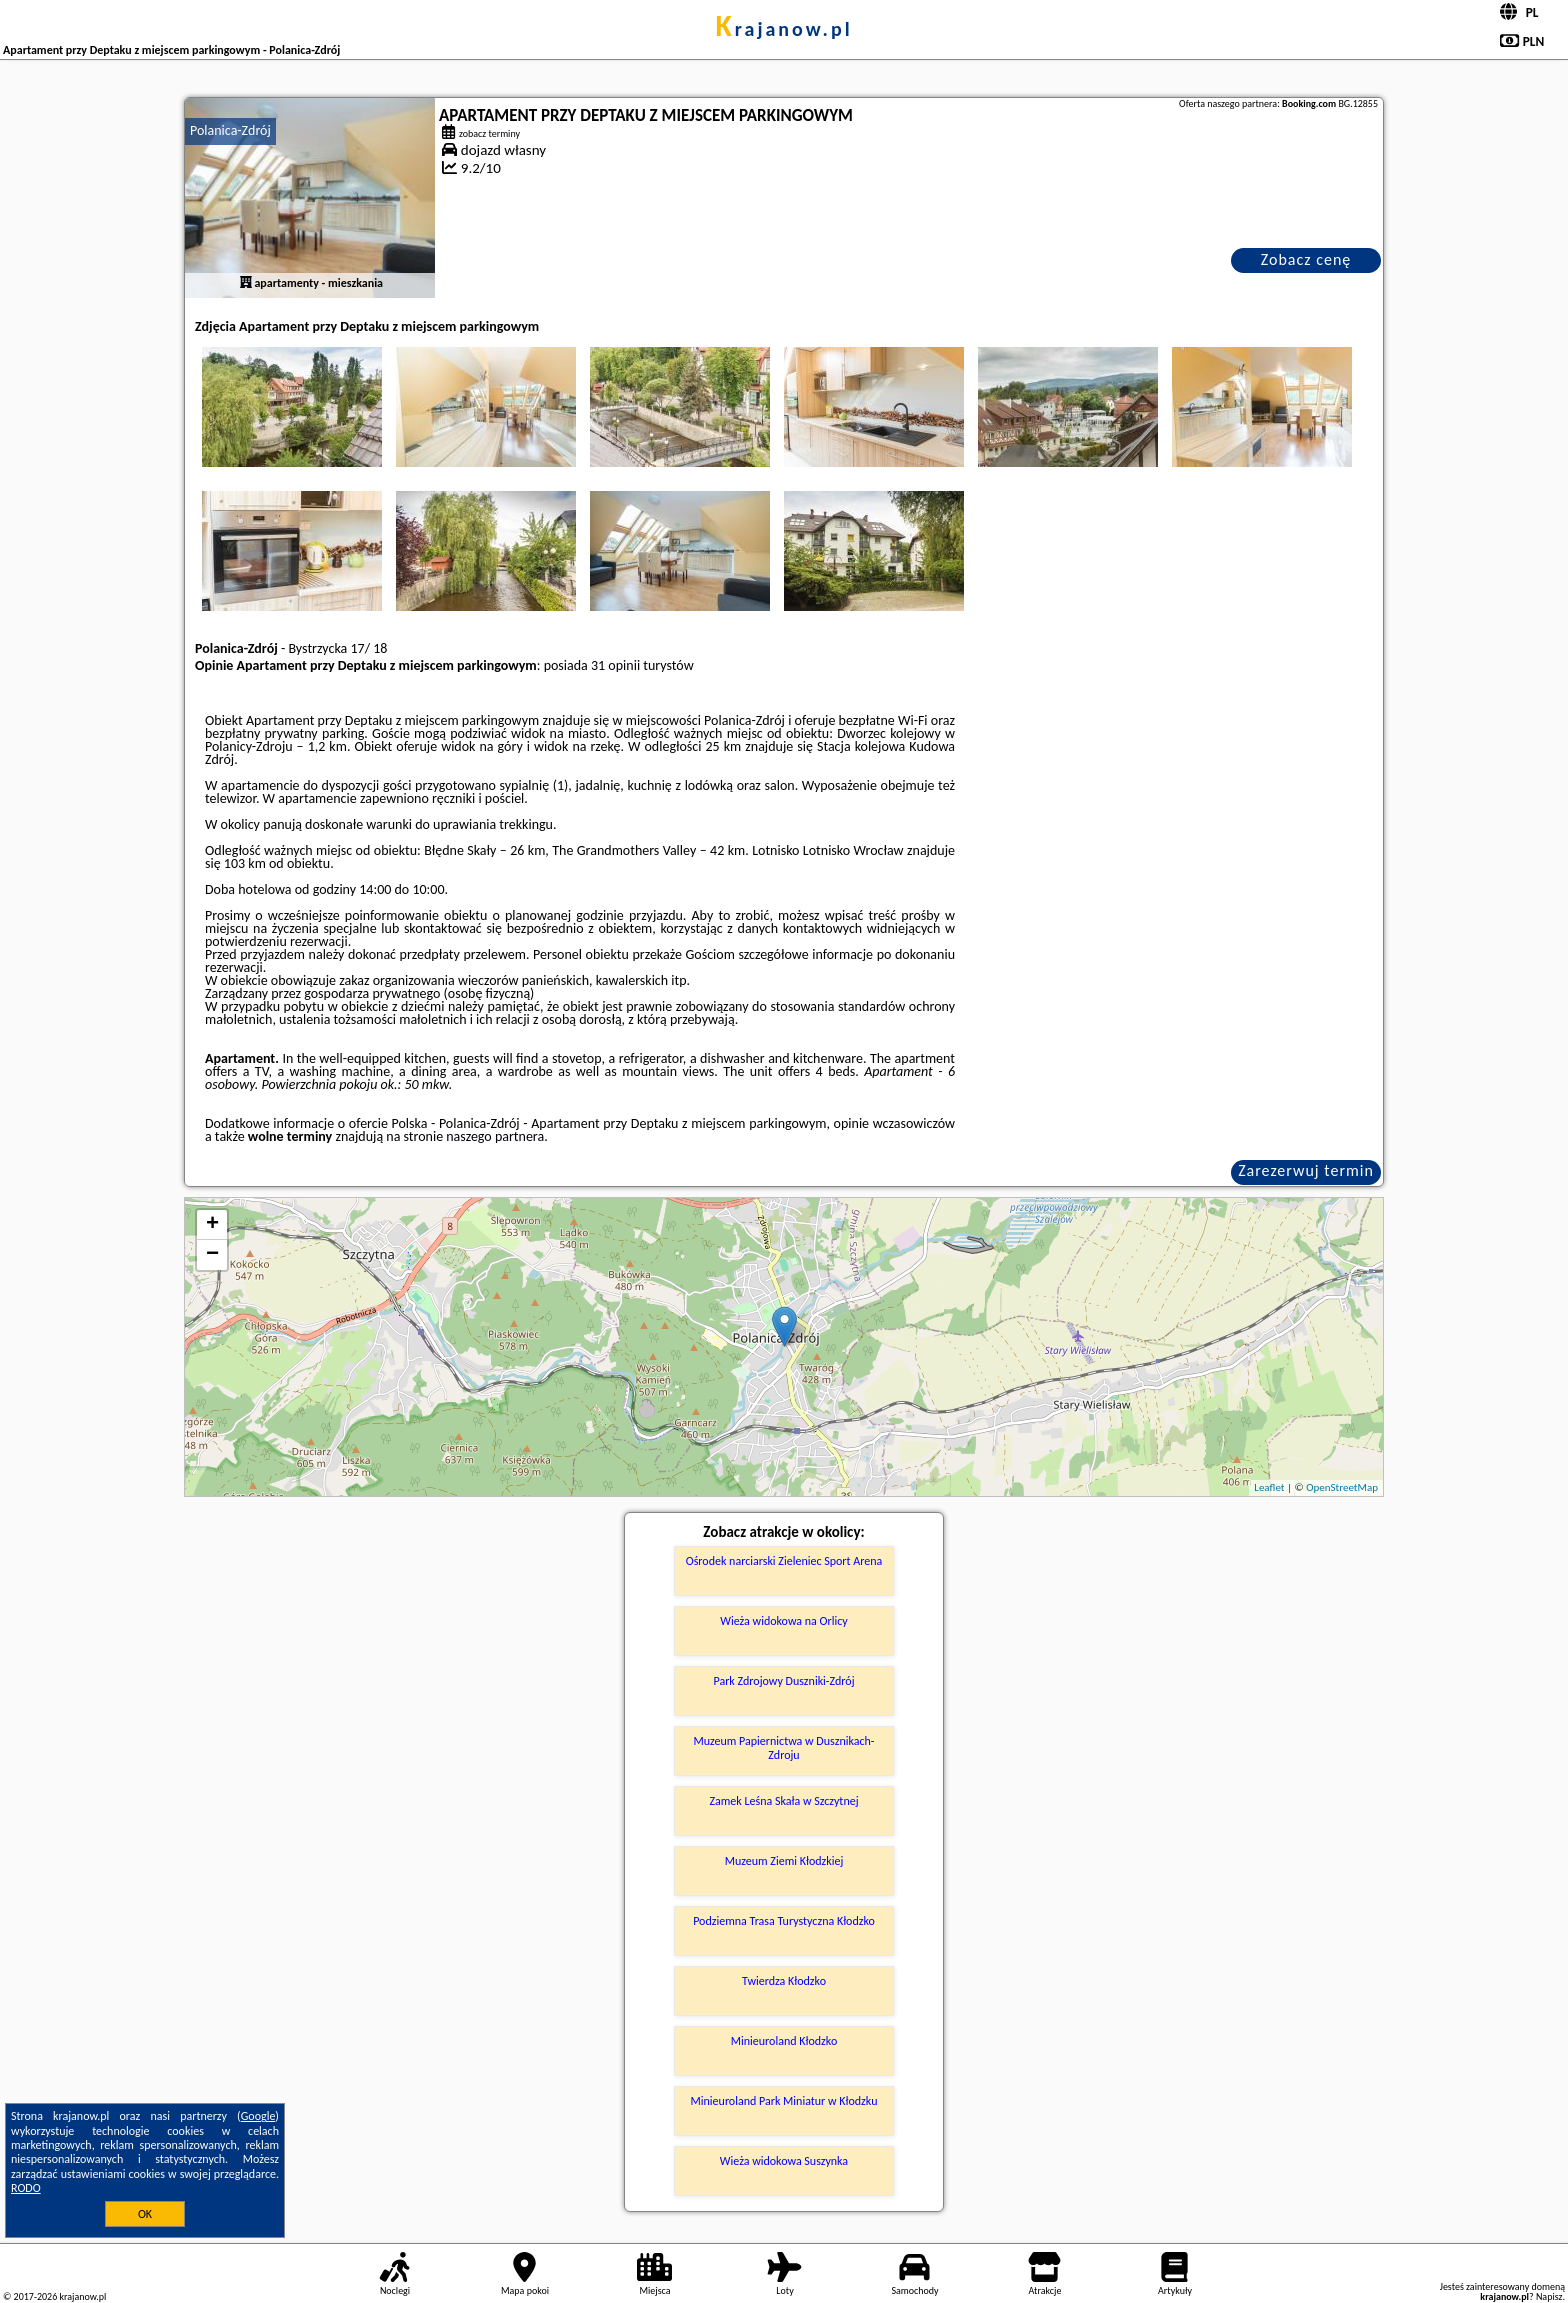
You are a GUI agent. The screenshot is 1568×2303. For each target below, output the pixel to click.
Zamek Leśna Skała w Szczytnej (783, 1801)
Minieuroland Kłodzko (784, 2041)
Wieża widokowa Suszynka (784, 2161)
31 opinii (615, 665)
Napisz (1549, 2296)
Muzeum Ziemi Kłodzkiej (784, 1861)
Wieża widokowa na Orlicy (783, 1621)
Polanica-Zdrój (230, 130)
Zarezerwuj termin (1306, 1170)
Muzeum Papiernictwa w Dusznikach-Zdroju (784, 1748)
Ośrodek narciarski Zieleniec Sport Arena (784, 1561)
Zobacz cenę (1306, 259)
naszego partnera (495, 1136)
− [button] (212, 1255)
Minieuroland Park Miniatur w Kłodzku (784, 2101)
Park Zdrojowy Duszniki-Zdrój (783, 1681)
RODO (26, 2188)
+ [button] (212, 1225)
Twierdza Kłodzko (784, 1981)
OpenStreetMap (1342, 1487)
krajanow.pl (783, 29)
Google (258, 2116)
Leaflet (1269, 1487)
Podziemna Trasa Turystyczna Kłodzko (784, 1921)
